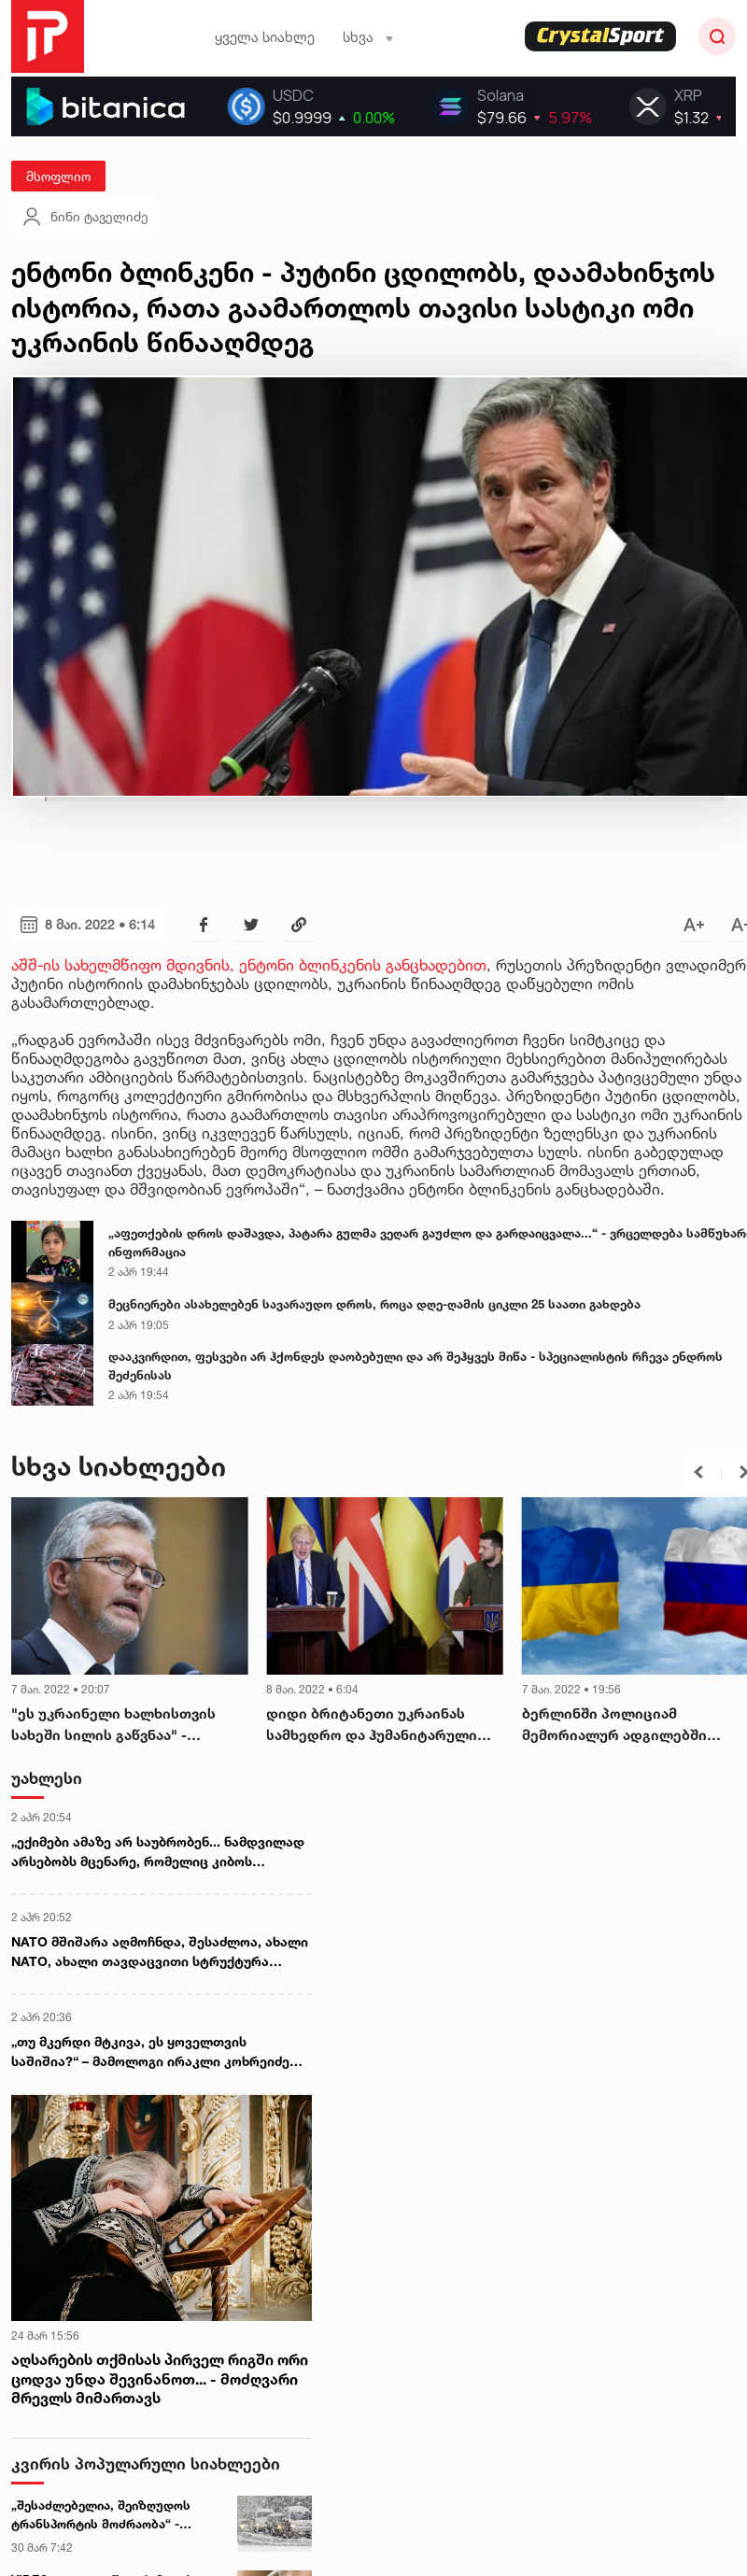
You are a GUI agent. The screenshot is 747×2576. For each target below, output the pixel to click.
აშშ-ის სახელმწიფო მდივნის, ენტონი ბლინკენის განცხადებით (248, 964)
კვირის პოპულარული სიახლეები (145, 2463)
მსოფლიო (58, 176)
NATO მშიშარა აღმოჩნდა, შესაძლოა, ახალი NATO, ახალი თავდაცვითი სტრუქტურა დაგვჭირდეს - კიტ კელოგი (159, 1952)
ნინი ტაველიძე (84, 216)
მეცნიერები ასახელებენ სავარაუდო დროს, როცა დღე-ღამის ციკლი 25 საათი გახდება (374, 1303)
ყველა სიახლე (265, 37)
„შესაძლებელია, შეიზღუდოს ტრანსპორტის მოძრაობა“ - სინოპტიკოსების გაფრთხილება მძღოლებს (109, 2515)
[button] (698, 1472)
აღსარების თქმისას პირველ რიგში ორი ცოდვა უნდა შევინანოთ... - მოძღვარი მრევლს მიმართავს (159, 2379)
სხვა (368, 37)
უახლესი (46, 1778)
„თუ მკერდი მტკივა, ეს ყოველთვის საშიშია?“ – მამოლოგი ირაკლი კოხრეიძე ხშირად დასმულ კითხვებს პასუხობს (150, 2052)
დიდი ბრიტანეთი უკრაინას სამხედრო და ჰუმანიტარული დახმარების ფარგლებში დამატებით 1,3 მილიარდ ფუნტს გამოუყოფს (381, 1725)
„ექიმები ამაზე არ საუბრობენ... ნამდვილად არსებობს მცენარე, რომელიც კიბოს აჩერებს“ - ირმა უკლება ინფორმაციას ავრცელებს (157, 1852)
